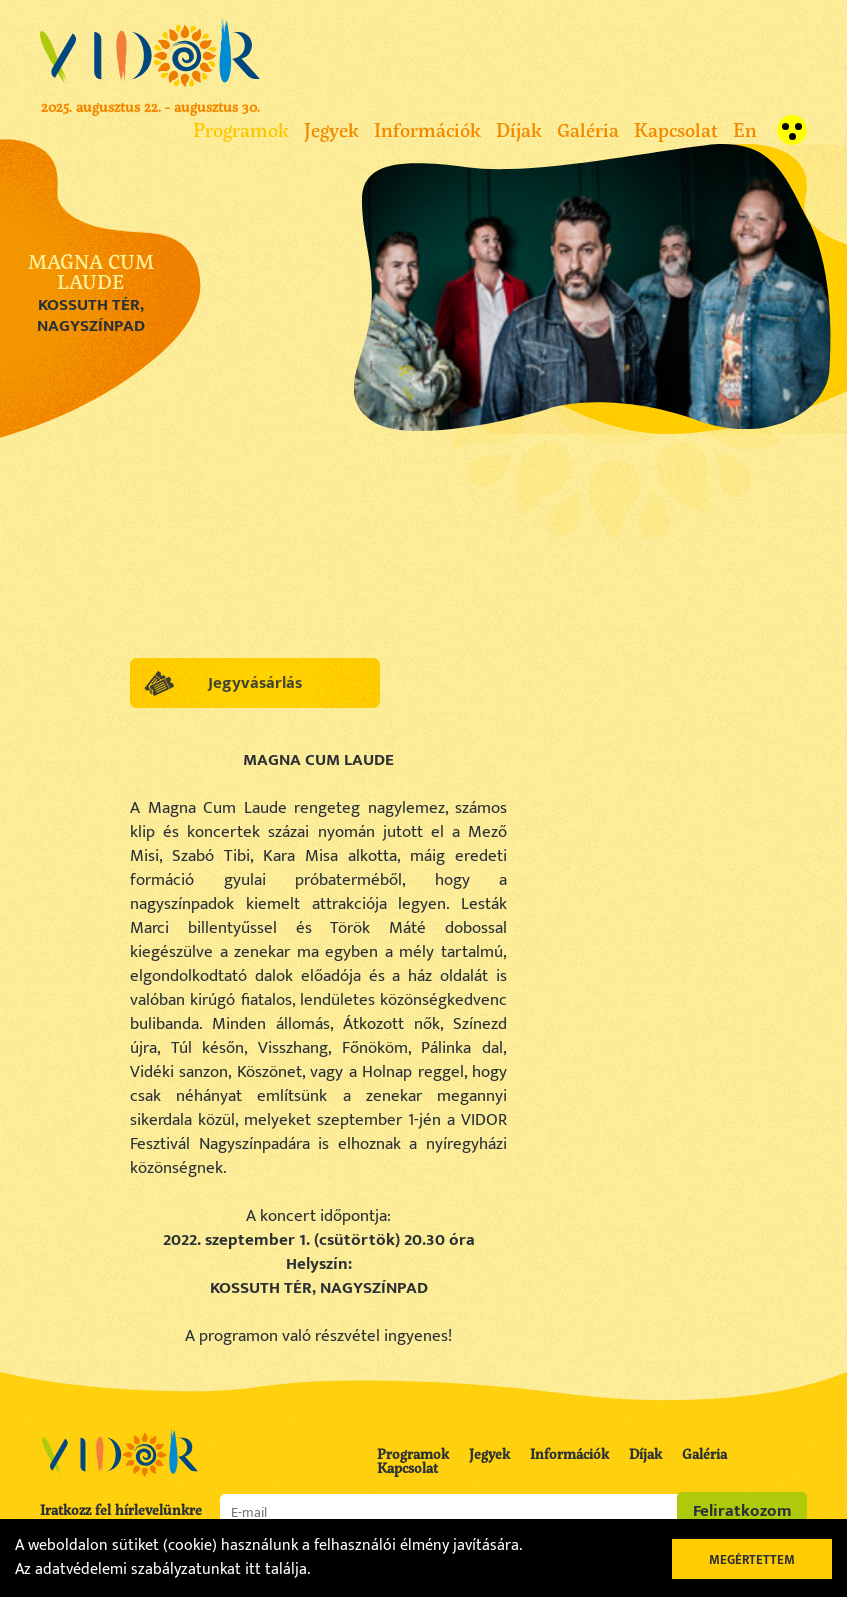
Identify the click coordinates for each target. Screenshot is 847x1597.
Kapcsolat (676, 129)
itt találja (276, 1569)
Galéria (588, 129)
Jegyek (331, 129)
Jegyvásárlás (255, 683)
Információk (427, 129)
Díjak (519, 129)
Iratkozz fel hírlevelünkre (121, 1510)
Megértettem (752, 1560)
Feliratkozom (742, 1511)
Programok (241, 129)
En (745, 129)
